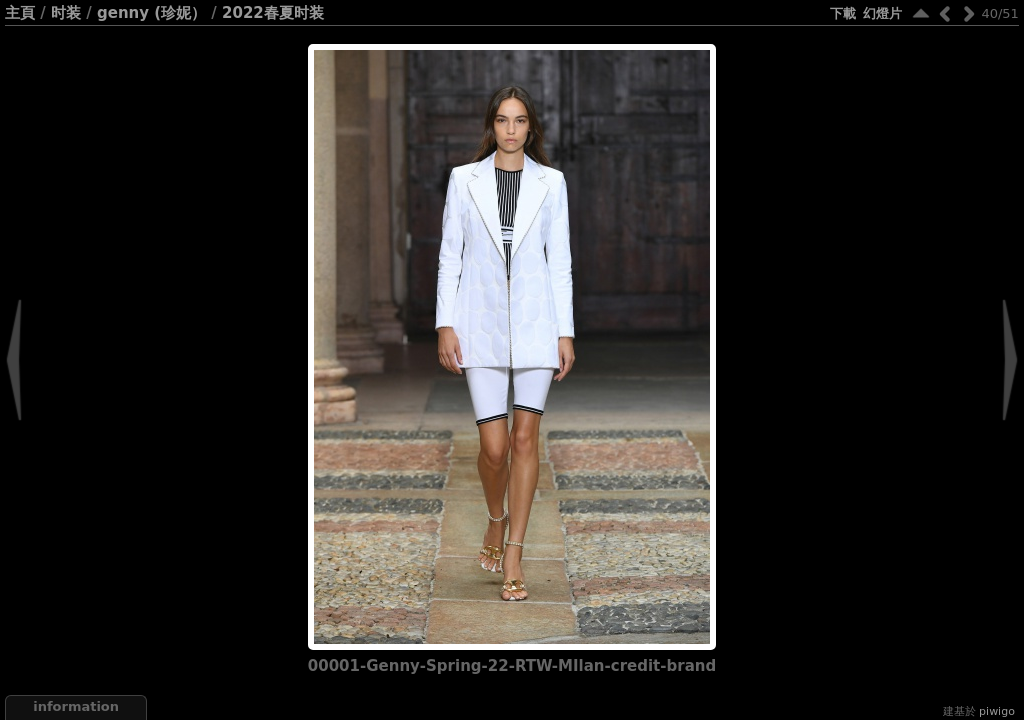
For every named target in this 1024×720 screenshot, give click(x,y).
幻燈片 (882, 13)
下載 (843, 13)
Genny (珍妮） (151, 13)
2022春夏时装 (273, 13)
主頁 (20, 13)
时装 (66, 13)
